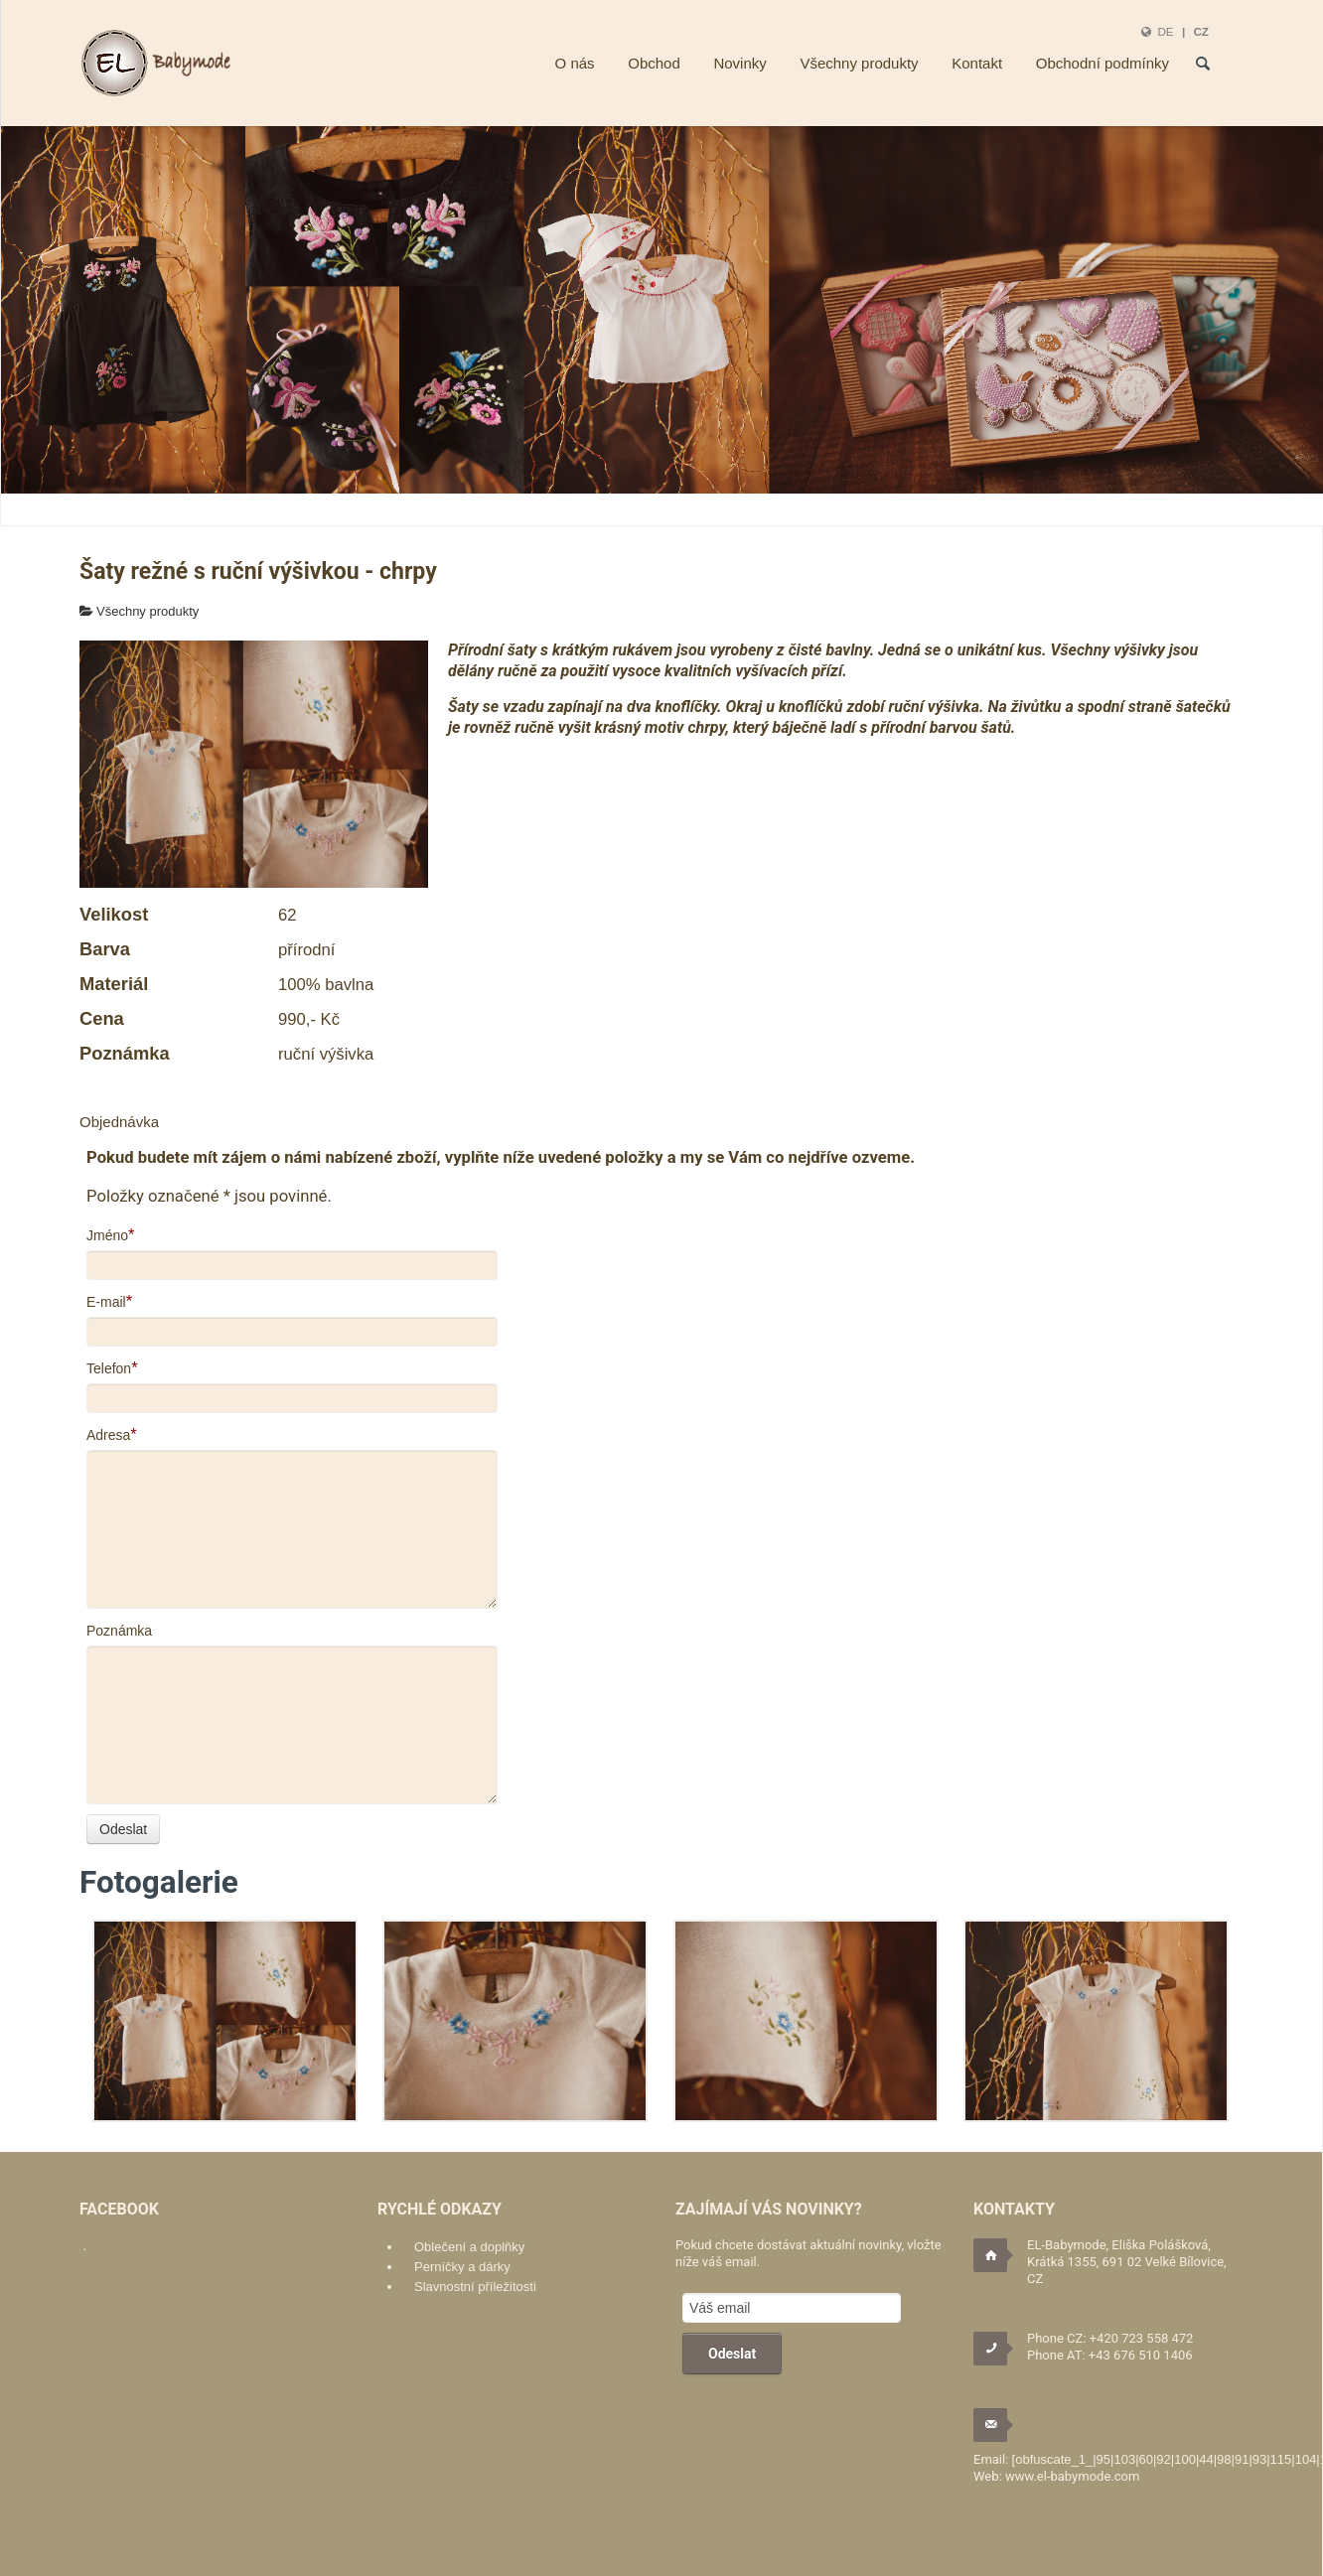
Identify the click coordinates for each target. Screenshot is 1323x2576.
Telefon (108, 1368)
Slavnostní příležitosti (475, 2286)
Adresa (108, 1435)
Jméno (107, 1235)
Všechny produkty (859, 63)
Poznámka (119, 1631)
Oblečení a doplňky (469, 2246)
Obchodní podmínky (1102, 63)
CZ (1201, 31)
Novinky (739, 63)
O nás (575, 63)
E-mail (106, 1302)
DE (1165, 31)
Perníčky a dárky (462, 2266)
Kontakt (977, 63)
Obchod (654, 63)
